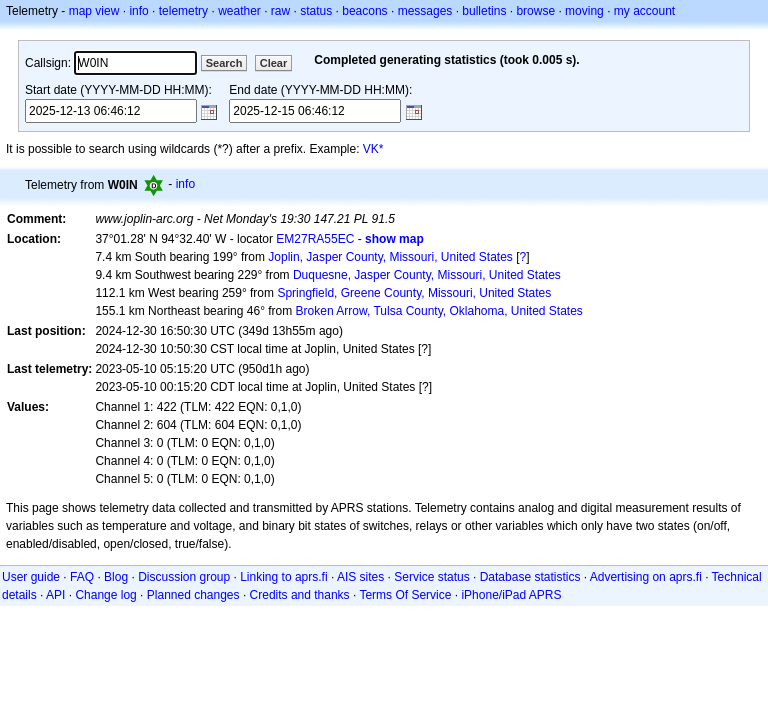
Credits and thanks (300, 595)
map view (94, 11)
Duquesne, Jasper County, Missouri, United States (427, 275)
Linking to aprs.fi (283, 577)
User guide (31, 577)
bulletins (484, 11)
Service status (431, 577)
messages (425, 11)
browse (535, 11)
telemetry (183, 11)
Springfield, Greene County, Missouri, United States (414, 293)
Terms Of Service (405, 595)
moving (584, 11)
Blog (116, 577)
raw (280, 11)
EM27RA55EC (315, 239)
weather (239, 11)
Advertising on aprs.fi (646, 577)
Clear (274, 63)
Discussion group (184, 577)
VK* (373, 149)
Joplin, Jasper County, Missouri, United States (390, 257)
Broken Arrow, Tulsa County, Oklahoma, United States (439, 311)
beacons (364, 11)
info (138, 11)
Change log (105, 595)
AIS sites (360, 577)
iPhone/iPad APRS (511, 595)
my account (644, 11)
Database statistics (530, 577)
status (316, 11)
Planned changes (193, 595)
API (55, 595)
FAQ (82, 577)
